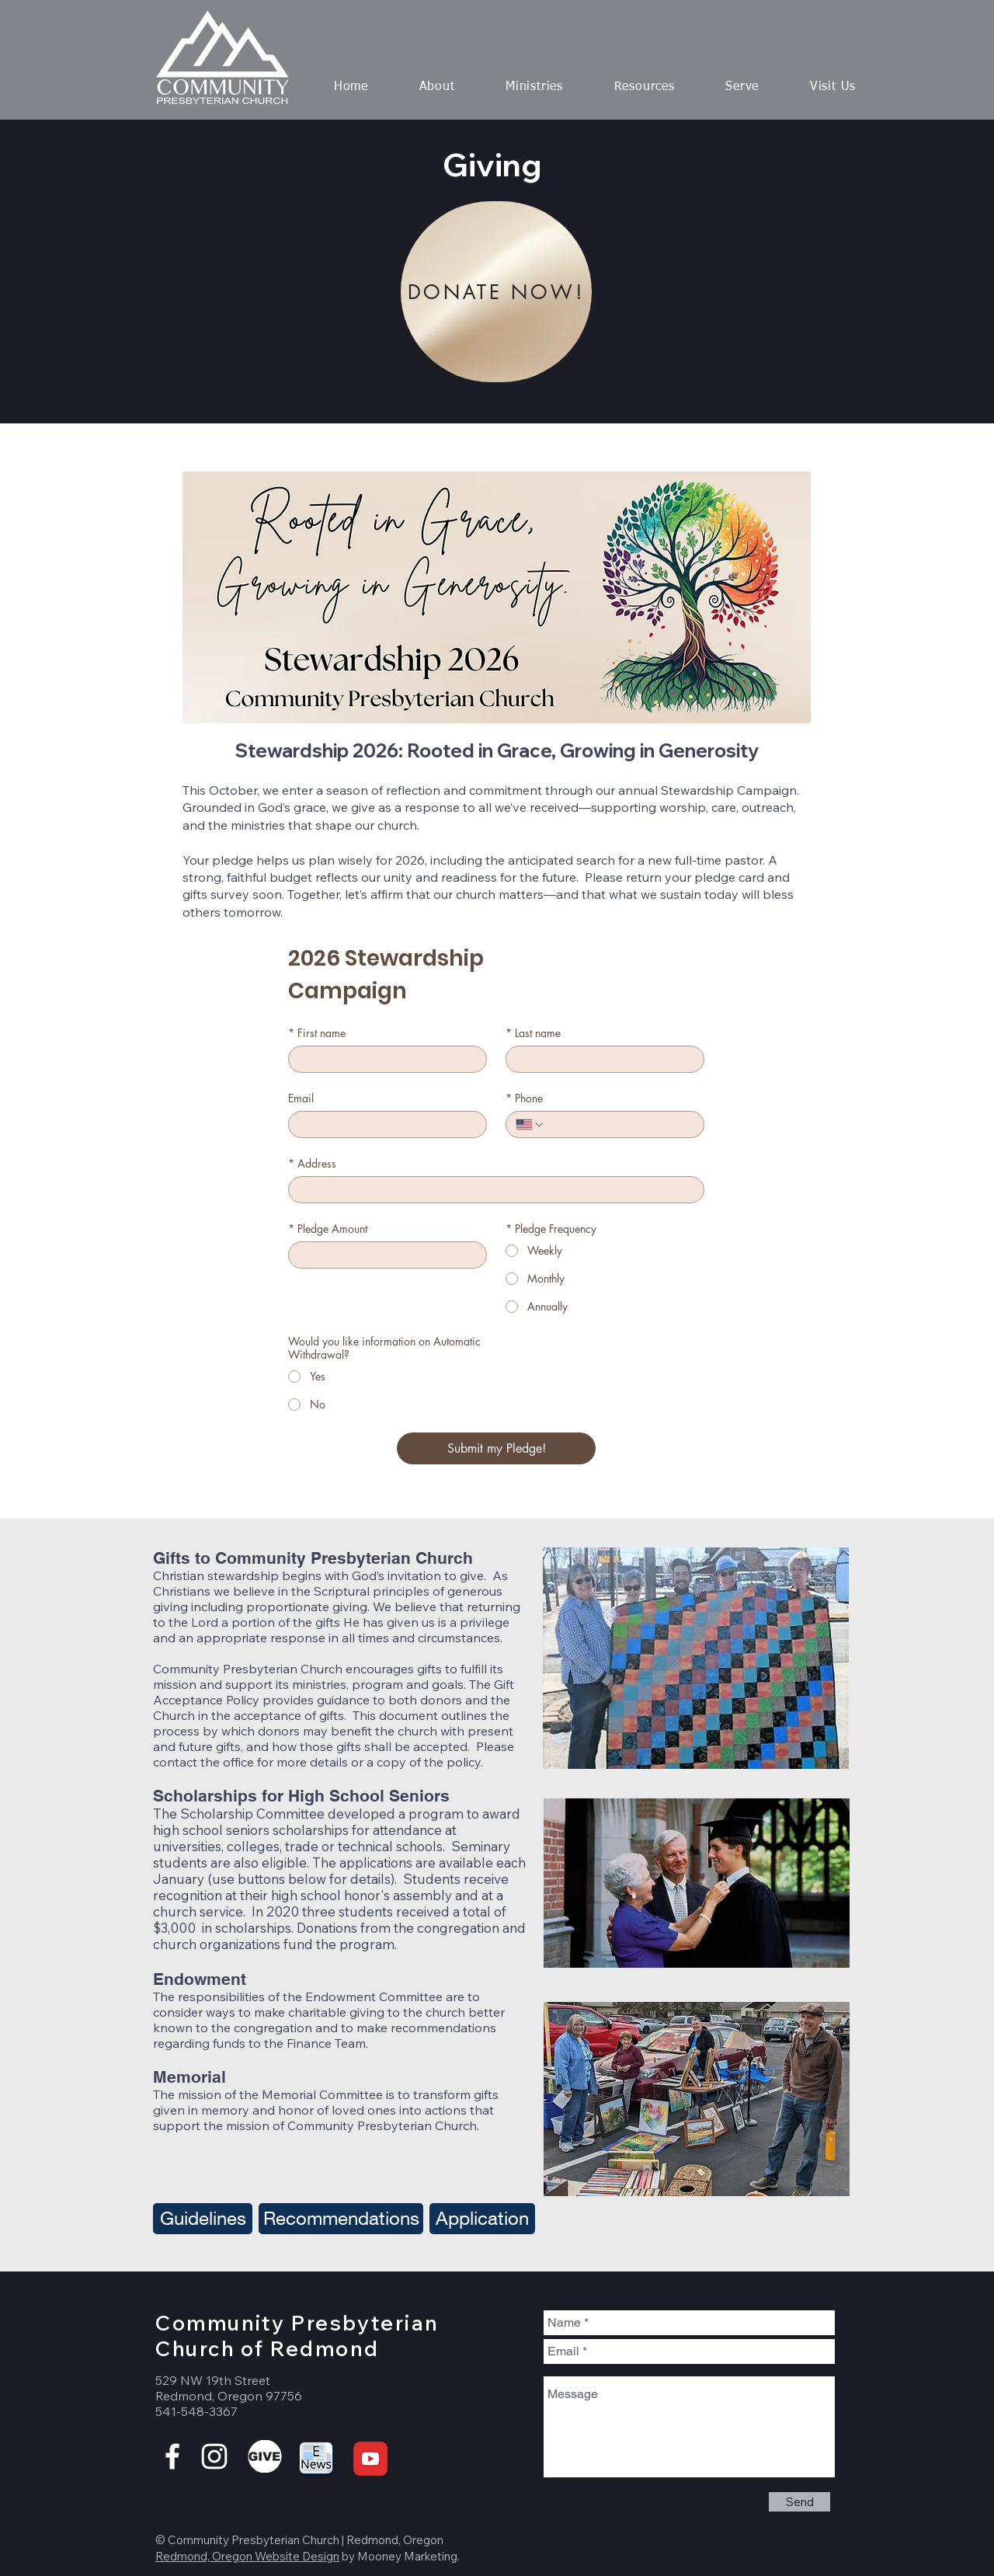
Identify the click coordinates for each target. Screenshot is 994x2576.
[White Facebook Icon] (172, 2456)
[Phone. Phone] (619, 1124)
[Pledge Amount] (383, 1255)
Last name (533, 1032)
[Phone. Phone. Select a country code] (530, 1125)
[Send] (799, 2502)
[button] (437, 87)
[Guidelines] (202, 2218)
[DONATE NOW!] (496, 291)
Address (312, 1163)
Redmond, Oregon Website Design (247, 2556)
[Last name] (600, 1059)
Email (301, 1098)
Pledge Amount (327, 1228)
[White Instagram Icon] (214, 2456)
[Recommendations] (341, 2218)
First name (317, 1032)
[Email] (383, 1124)
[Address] (491, 1190)
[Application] (482, 2218)
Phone (524, 1098)
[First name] (383, 1059)
